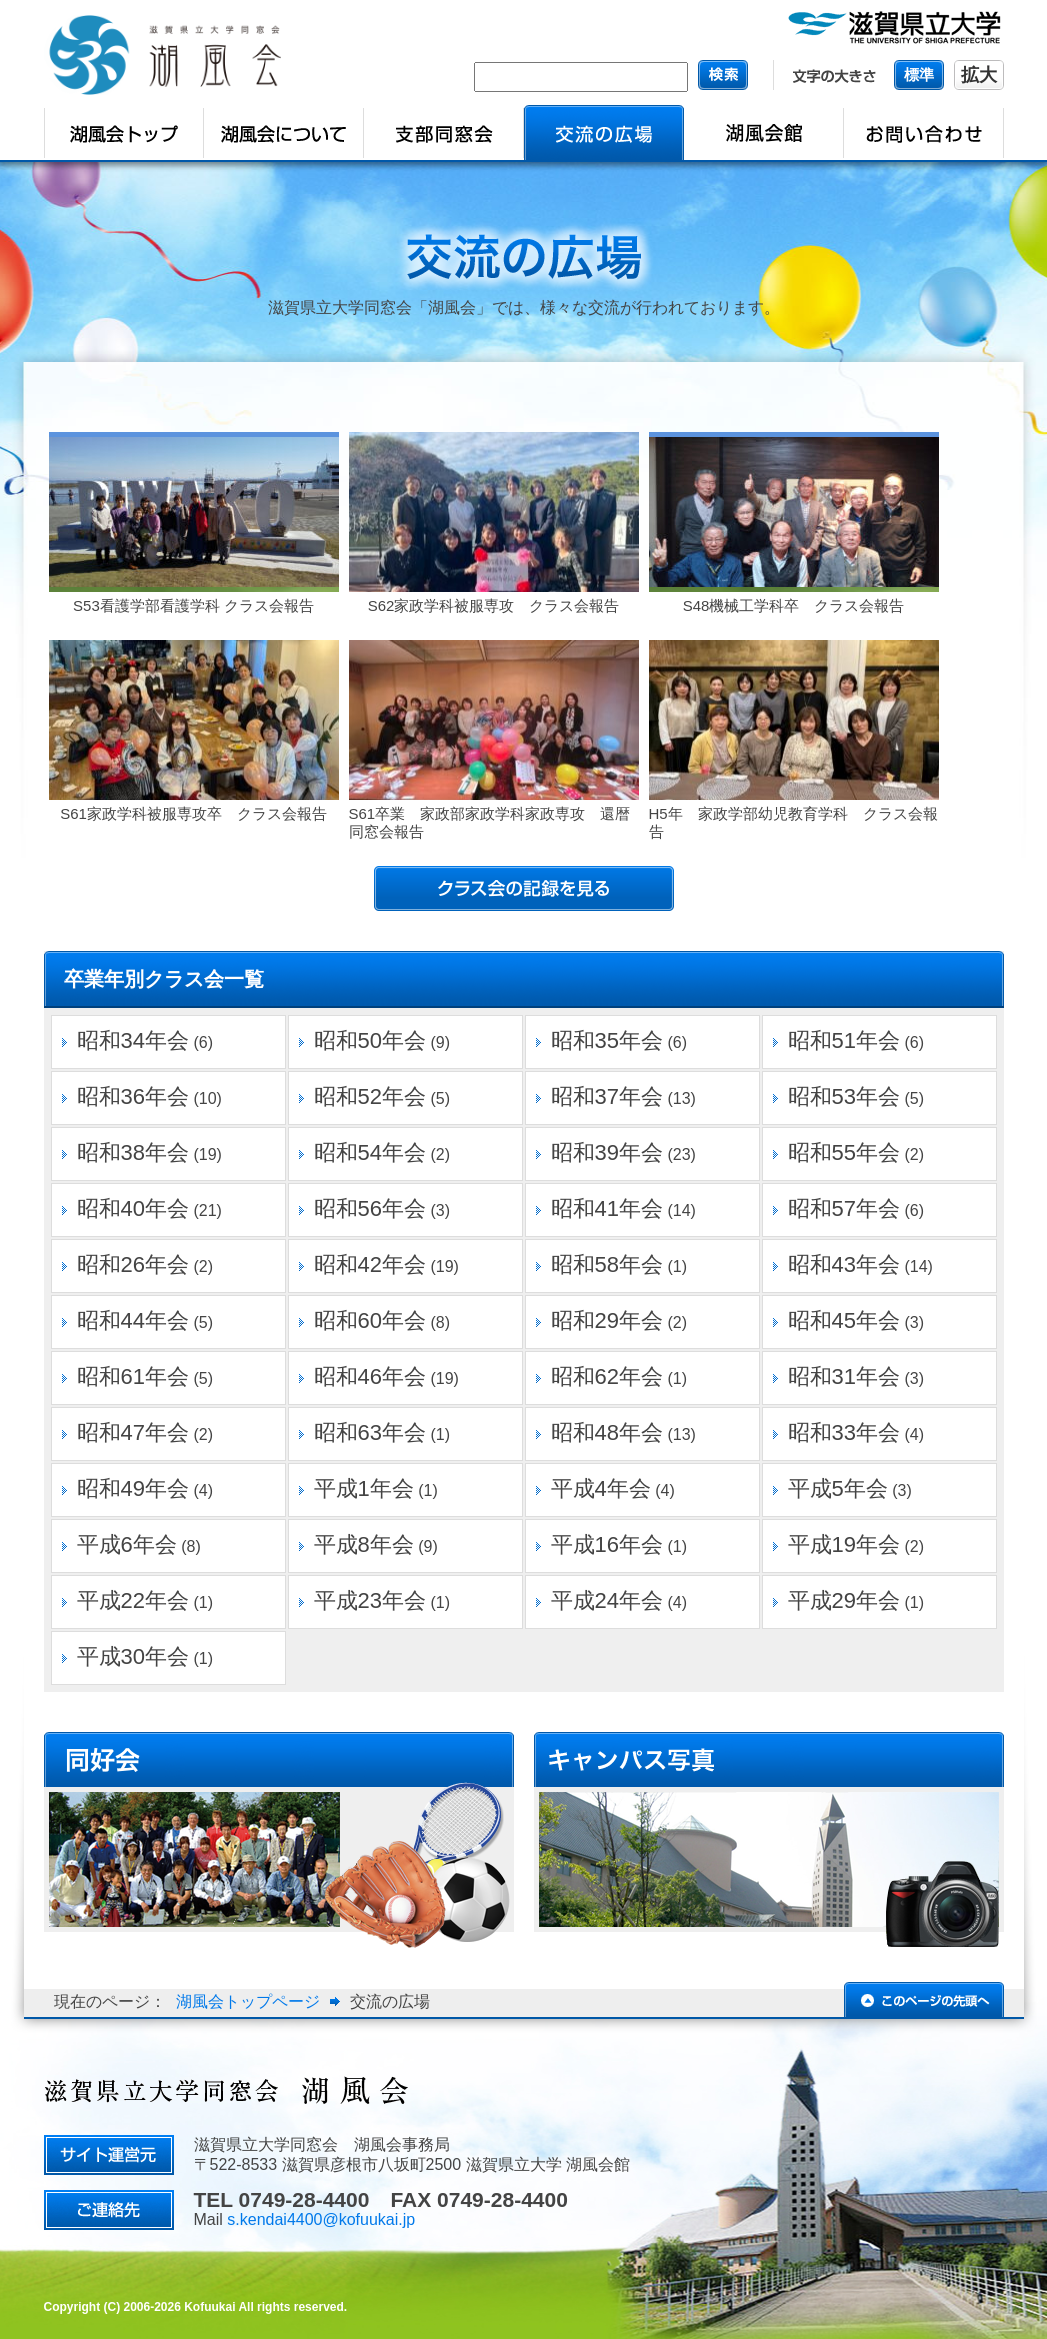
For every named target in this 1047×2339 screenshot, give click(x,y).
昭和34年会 (133, 1040)
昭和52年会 (370, 1096)
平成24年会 (607, 1600)
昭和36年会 (133, 1096)
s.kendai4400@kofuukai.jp (321, 2219)
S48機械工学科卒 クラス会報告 (794, 605)
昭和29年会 (607, 1320)
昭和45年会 (844, 1320)
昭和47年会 (133, 1432)
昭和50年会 (370, 1040)
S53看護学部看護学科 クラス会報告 (193, 605)
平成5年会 (838, 1488)
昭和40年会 (133, 1208)
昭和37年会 (607, 1096)
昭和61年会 (133, 1376)
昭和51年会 (844, 1040)
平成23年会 (370, 1600)
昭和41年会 (607, 1208)
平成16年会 (607, 1544)
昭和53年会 (844, 1096)
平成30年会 (133, 1656)
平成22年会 (133, 1600)
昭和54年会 (370, 1152)
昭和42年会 (370, 1264)
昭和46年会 (370, 1376)
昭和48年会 (607, 1432)
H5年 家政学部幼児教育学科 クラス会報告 (793, 822)
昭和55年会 (844, 1152)
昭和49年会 (133, 1488)
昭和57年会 (844, 1208)
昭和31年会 (844, 1376)
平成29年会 (844, 1600)
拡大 (979, 75)
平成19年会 (844, 1544)
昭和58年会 (607, 1264)
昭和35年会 (607, 1040)
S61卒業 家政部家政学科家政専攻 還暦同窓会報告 (490, 822)
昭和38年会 (133, 1152)
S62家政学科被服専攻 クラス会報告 (494, 605)
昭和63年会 (370, 1432)
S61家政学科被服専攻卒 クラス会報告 (193, 813)
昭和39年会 (607, 1152)
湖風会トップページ (248, 2001)
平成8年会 (364, 1544)
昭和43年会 (844, 1264)
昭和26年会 (133, 1264)
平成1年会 (364, 1488)
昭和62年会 (607, 1376)
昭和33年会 (844, 1432)
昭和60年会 (370, 1320)
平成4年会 (601, 1488)
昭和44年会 (133, 1320)
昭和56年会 (370, 1208)
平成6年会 (127, 1544)
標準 (919, 74)
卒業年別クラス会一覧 (164, 979)
